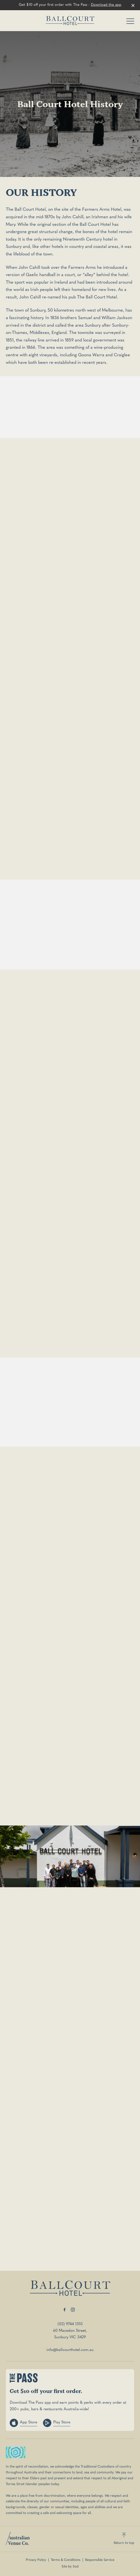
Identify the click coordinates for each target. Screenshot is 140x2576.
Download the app (106, 5)
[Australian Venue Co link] (18, 2538)
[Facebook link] (64, 2309)
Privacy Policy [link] (36, 2560)
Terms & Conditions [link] (65, 2560)
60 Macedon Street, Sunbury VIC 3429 (70, 2334)
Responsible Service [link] (99, 2560)
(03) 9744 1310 (70, 2324)
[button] (130, 22)
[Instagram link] (72, 2309)
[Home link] (70, 20)
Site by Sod (70, 2566)
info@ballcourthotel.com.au (70, 2350)
